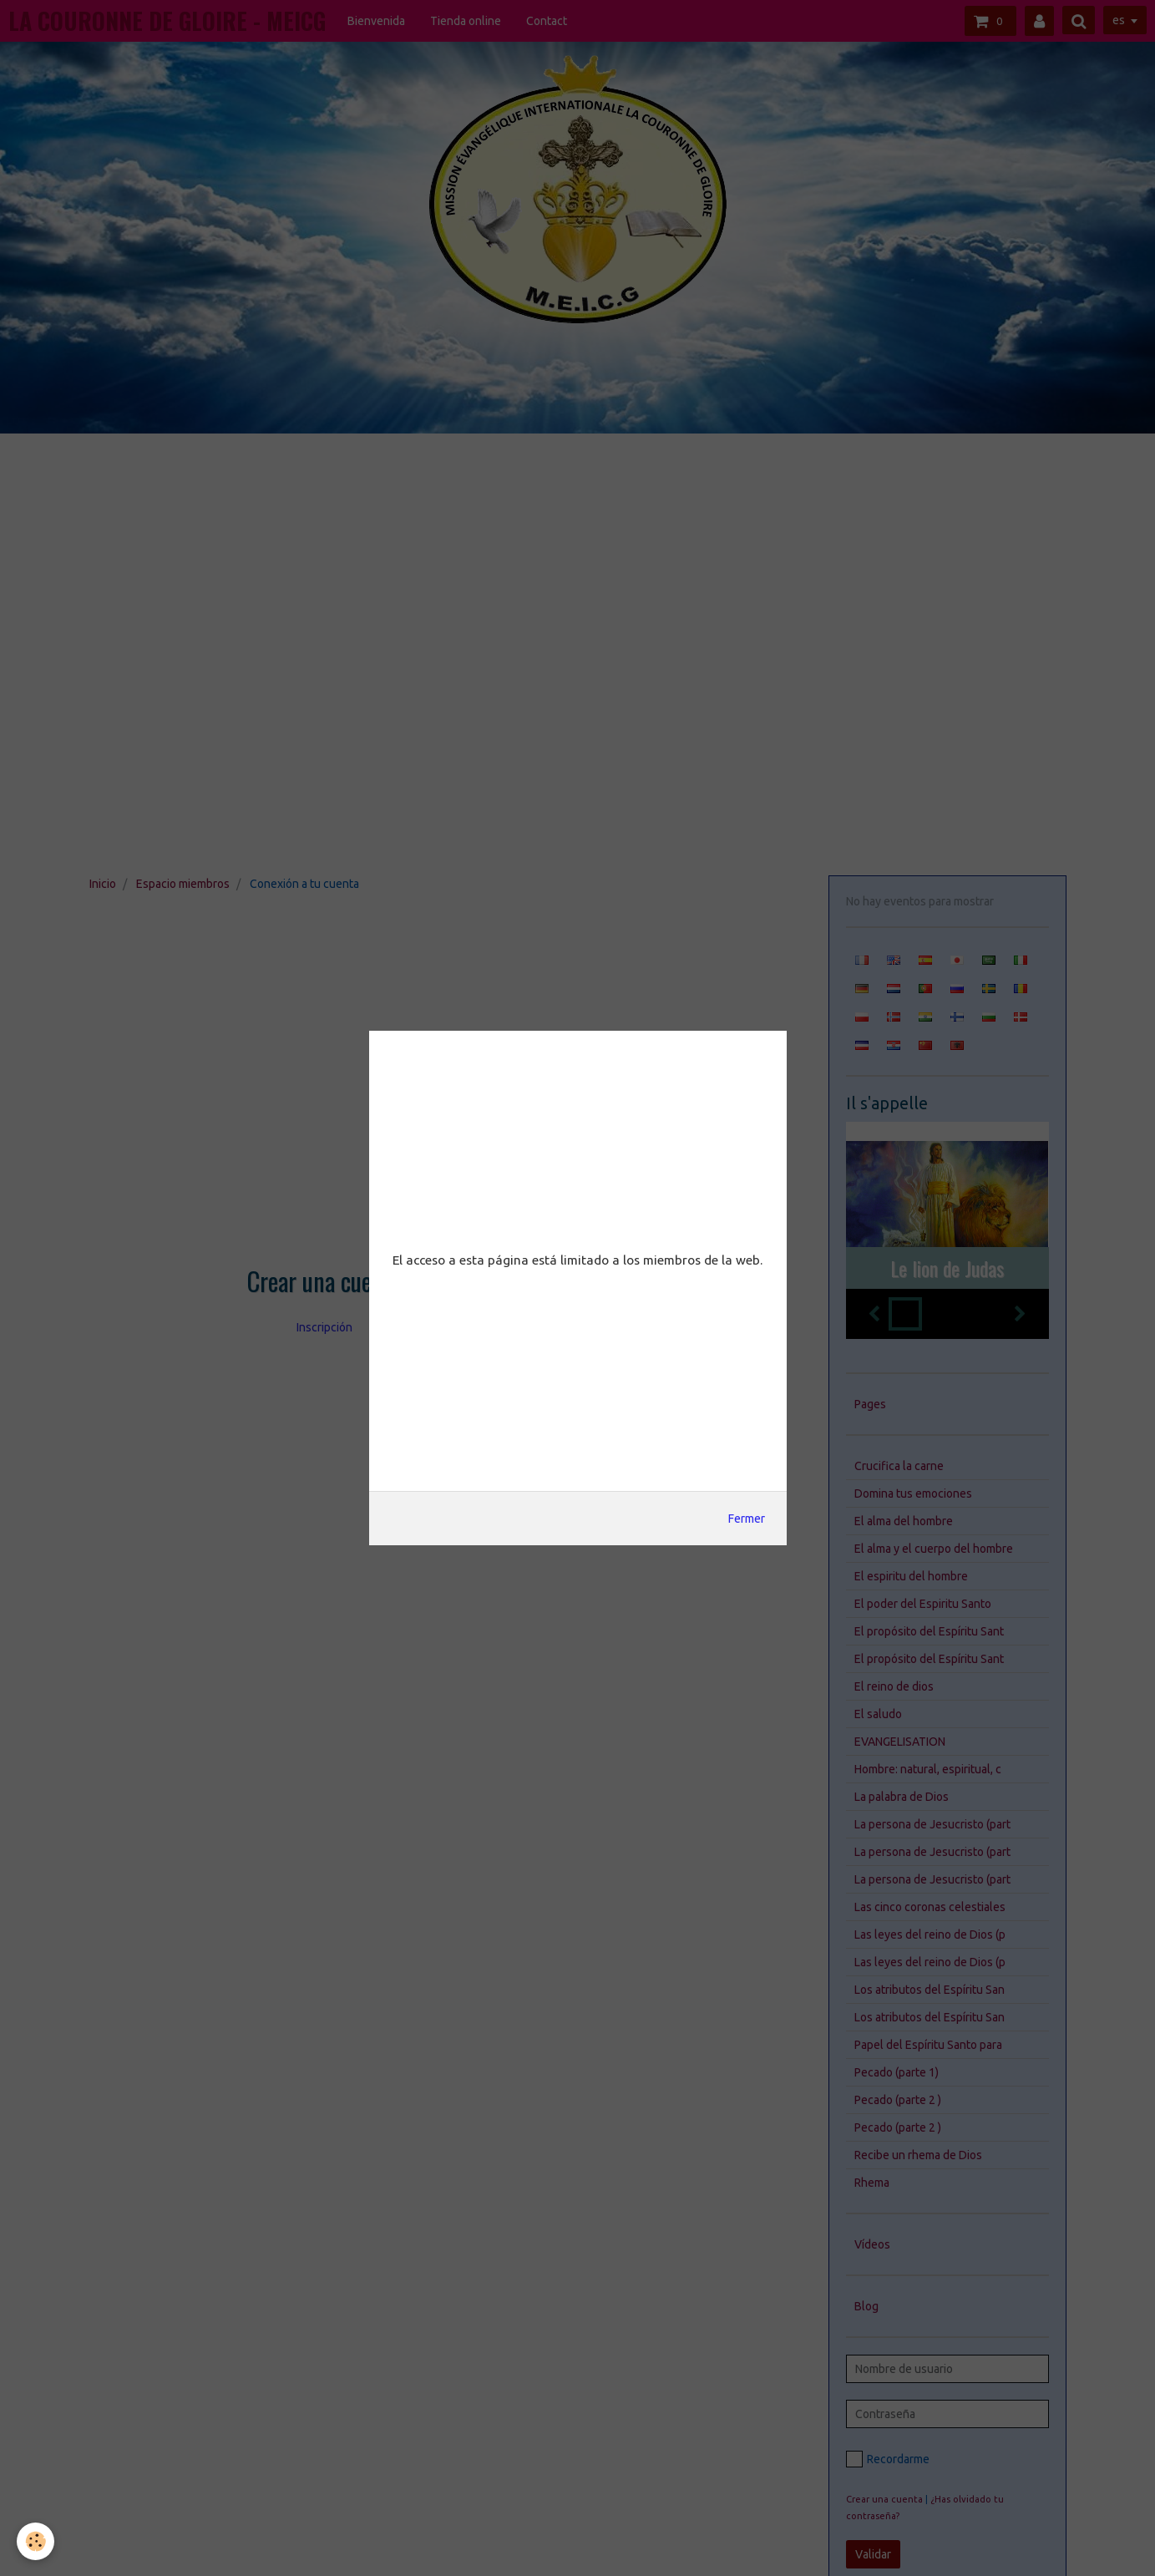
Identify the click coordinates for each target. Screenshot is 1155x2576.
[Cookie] (35, 2541)
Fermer (746, 1518)
